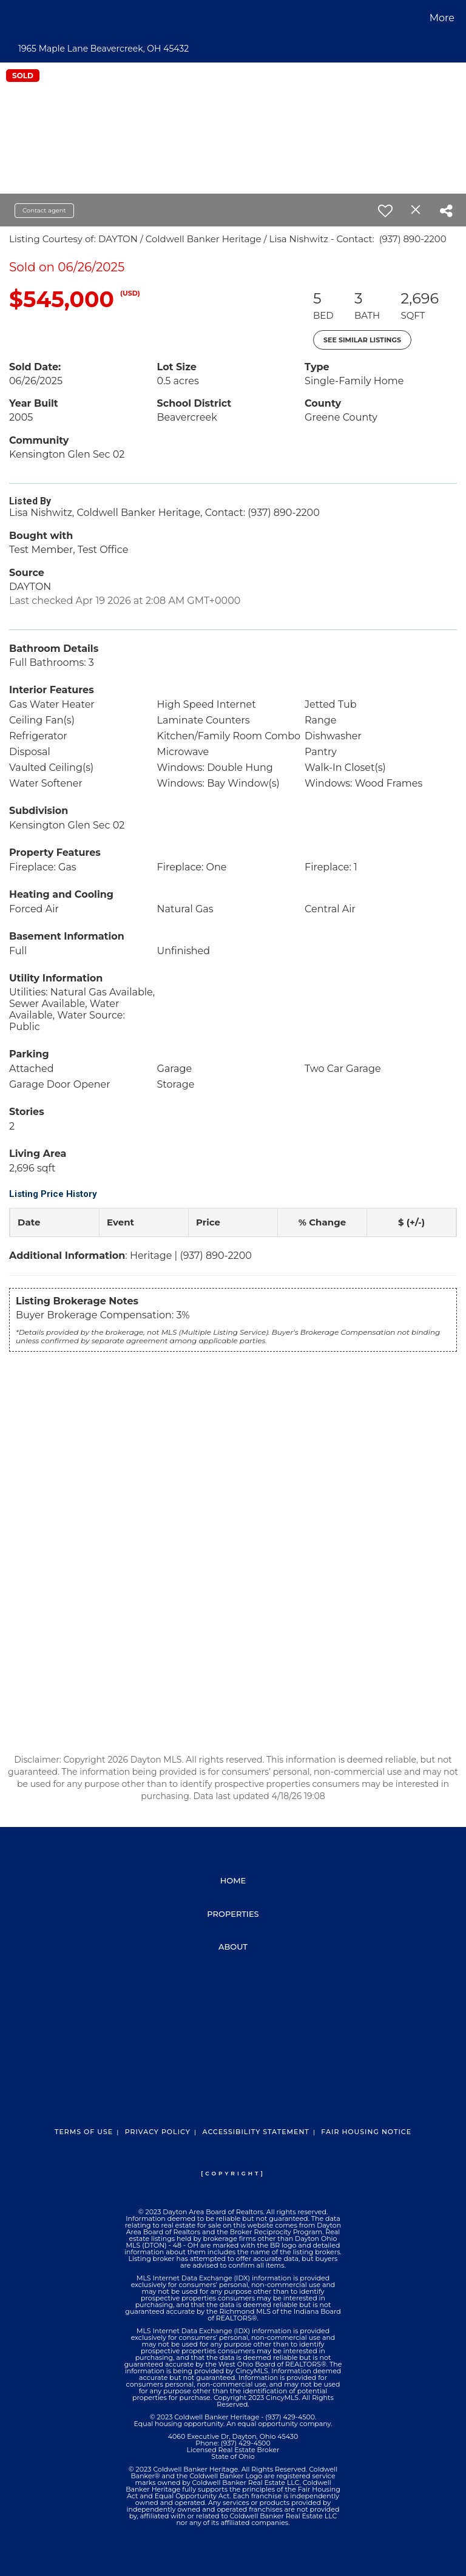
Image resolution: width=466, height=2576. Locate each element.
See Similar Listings (362, 340)
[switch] (385, 210)
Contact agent (44, 210)
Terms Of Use (84, 2131)
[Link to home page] (11, 18)
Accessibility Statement (255, 2131)
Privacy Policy (158, 2131)
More (442, 18)
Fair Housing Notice (366, 2131)
